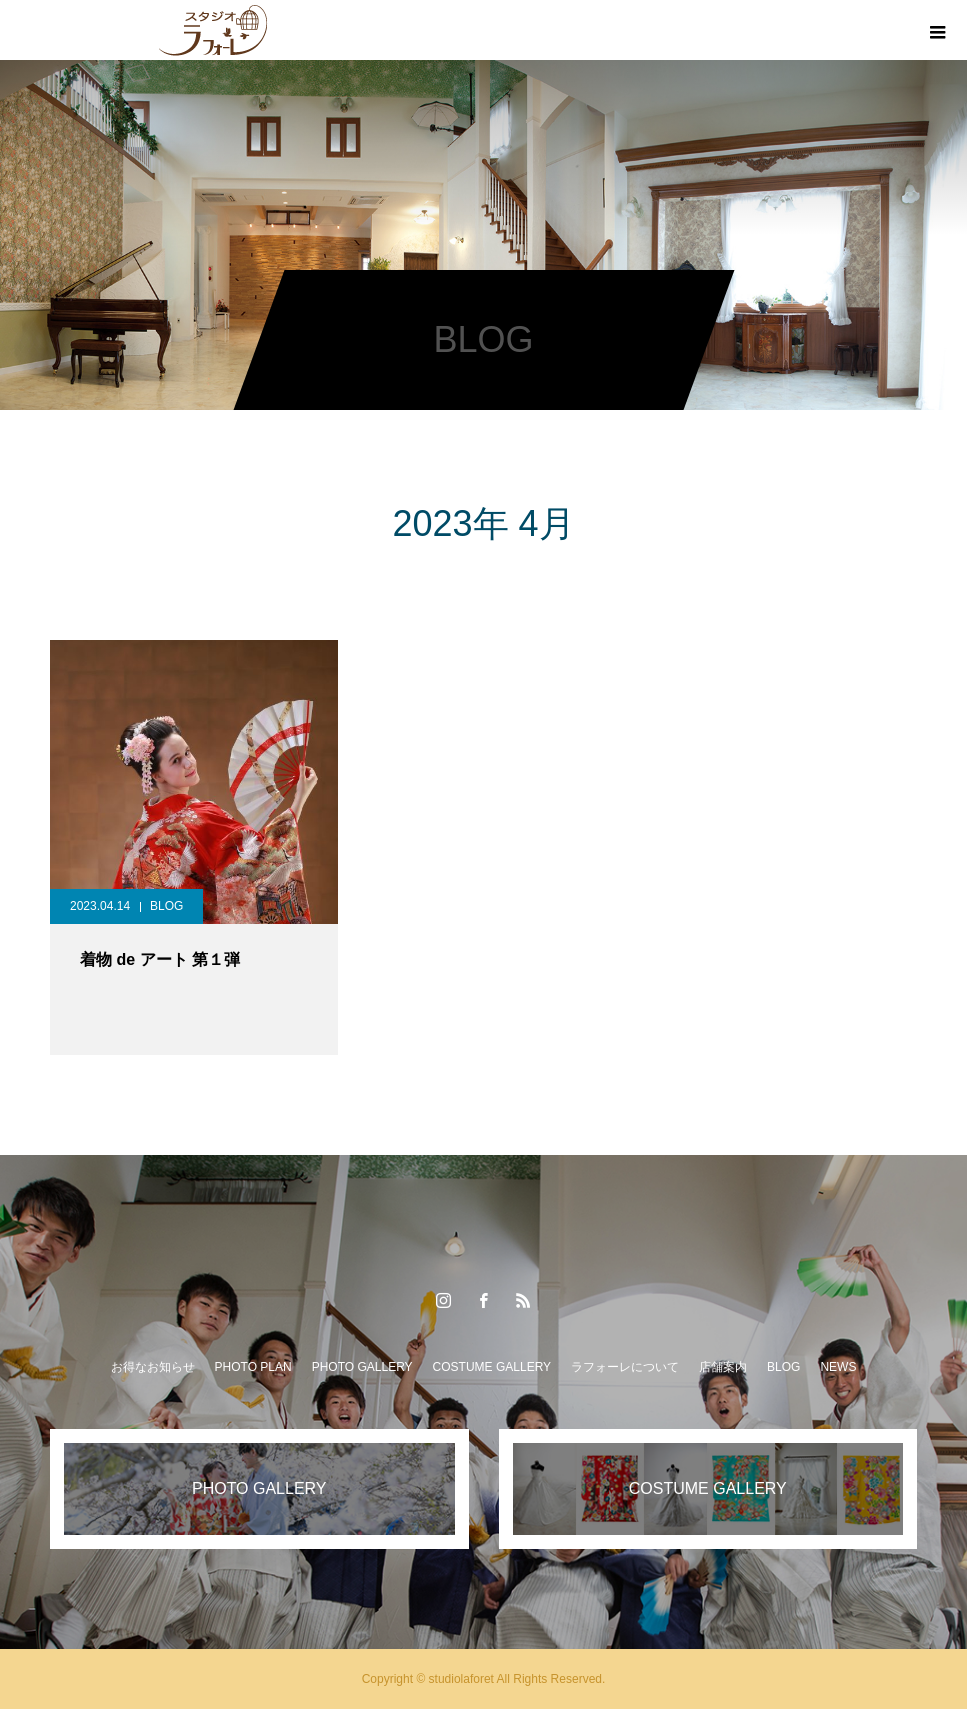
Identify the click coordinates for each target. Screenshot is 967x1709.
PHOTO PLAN (253, 1367)
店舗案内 (723, 1367)
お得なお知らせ (153, 1367)
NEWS (838, 1367)
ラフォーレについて (625, 1367)
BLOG (166, 906)
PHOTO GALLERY (362, 1367)
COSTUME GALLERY (492, 1367)
